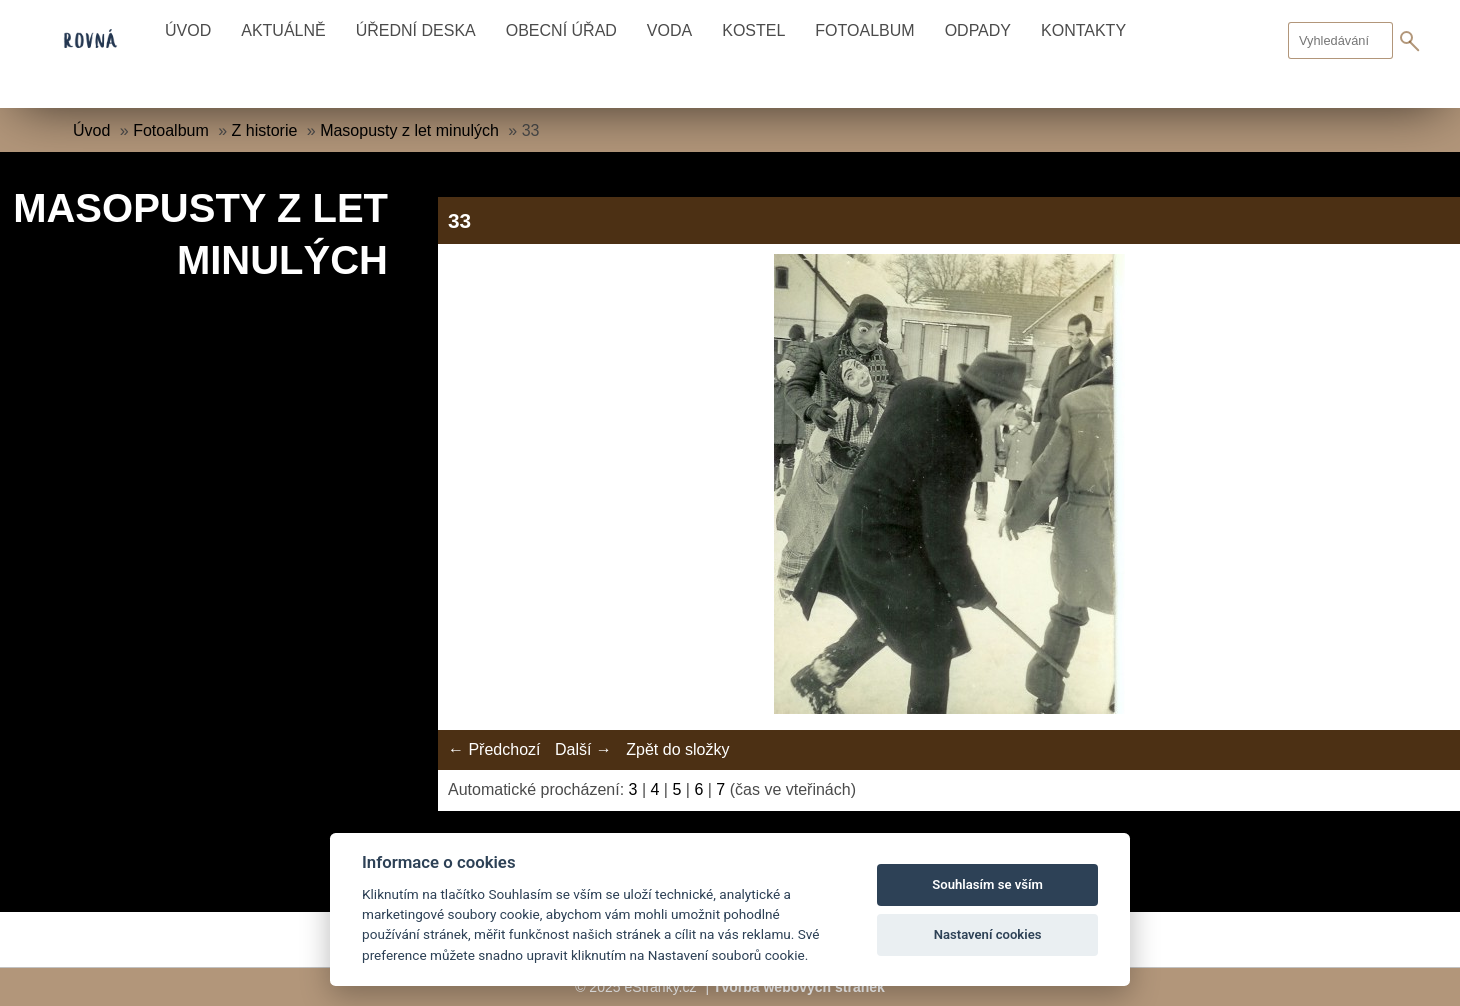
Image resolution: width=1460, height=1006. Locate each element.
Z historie (265, 130)
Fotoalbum (864, 30)
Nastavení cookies (988, 934)
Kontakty (1083, 30)
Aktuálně (283, 30)
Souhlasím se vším (987, 884)
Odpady (978, 30)
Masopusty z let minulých (409, 130)
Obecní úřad (561, 30)
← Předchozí (494, 749)
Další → (583, 749)
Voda (669, 30)
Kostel (753, 30)
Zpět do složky (677, 749)
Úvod (188, 30)
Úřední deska (416, 30)
